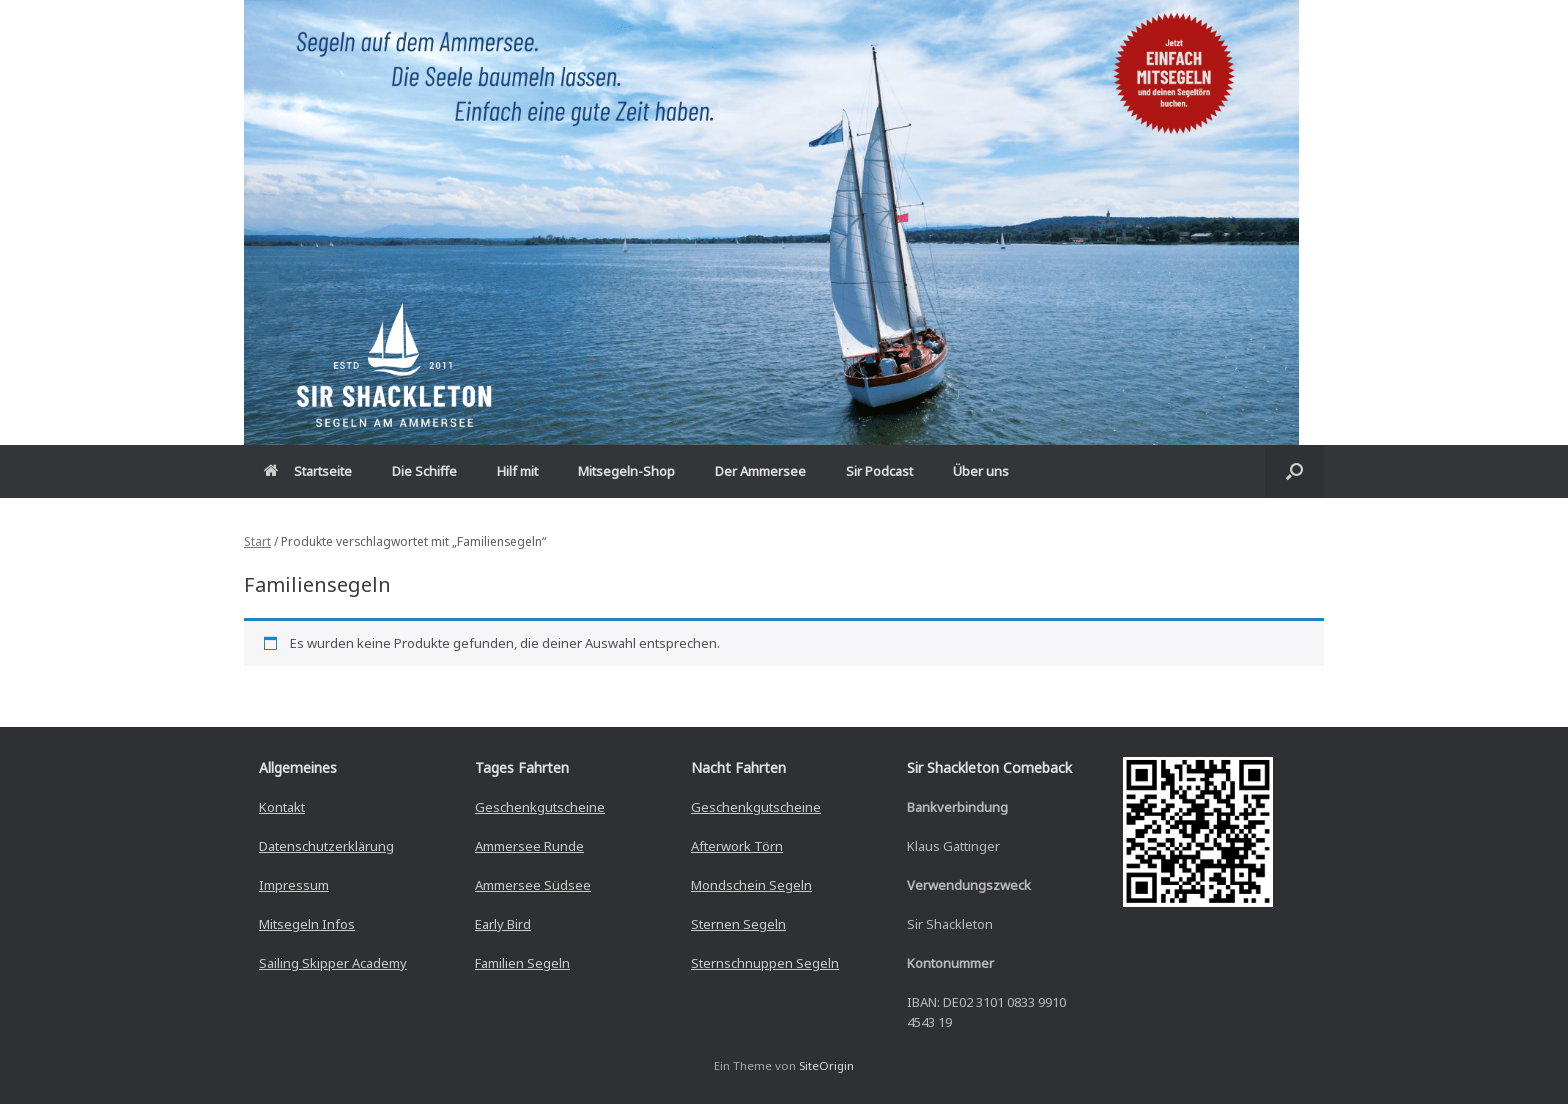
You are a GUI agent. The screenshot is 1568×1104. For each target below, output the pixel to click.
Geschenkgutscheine (540, 807)
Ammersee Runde (529, 846)
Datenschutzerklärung (326, 846)
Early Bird (503, 924)
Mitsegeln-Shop (626, 471)
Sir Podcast (879, 471)
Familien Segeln (522, 963)
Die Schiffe (424, 471)
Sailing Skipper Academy (333, 963)
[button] (1294, 471)
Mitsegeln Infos (307, 924)
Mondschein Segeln (751, 885)
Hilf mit (517, 471)
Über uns (981, 471)
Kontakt (282, 807)
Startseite (308, 471)
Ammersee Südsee (533, 885)
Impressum (294, 885)
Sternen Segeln (738, 924)
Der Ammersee (760, 471)
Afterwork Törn (737, 846)
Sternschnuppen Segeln (765, 963)
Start (257, 541)
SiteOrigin (826, 1065)
